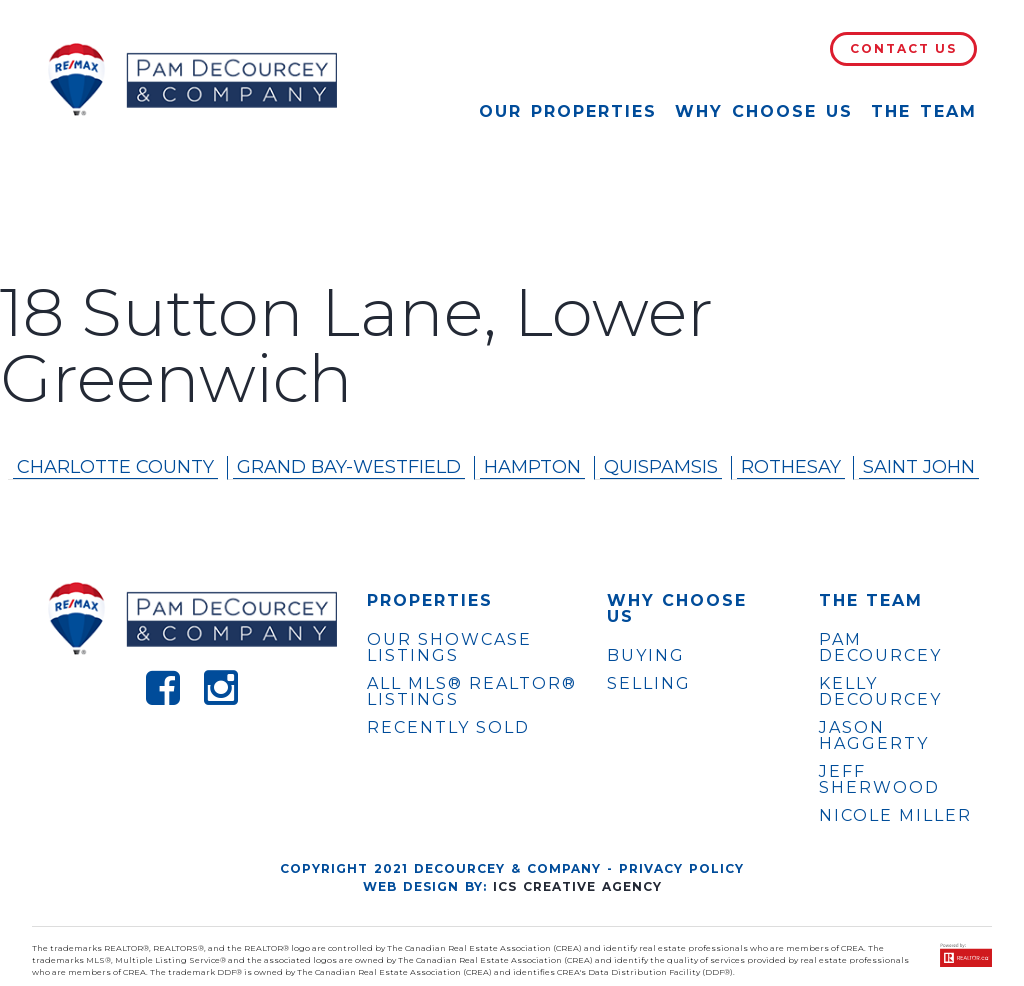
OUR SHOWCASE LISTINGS (449, 647)
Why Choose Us (764, 111)
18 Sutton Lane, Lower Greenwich (356, 345)
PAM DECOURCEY (880, 648)
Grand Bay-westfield (349, 467)
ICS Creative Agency (577, 886)
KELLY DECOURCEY (880, 692)
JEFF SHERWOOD (879, 780)
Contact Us (903, 48)
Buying (646, 655)
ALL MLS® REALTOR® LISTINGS (472, 691)
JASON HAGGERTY (874, 736)
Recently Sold (448, 727)
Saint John (919, 467)
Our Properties (568, 111)
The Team (924, 111)
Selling (649, 683)
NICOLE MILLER (895, 816)
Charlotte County (115, 467)
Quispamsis (661, 467)
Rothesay (791, 467)
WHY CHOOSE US (677, 609)
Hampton (532, 467)
